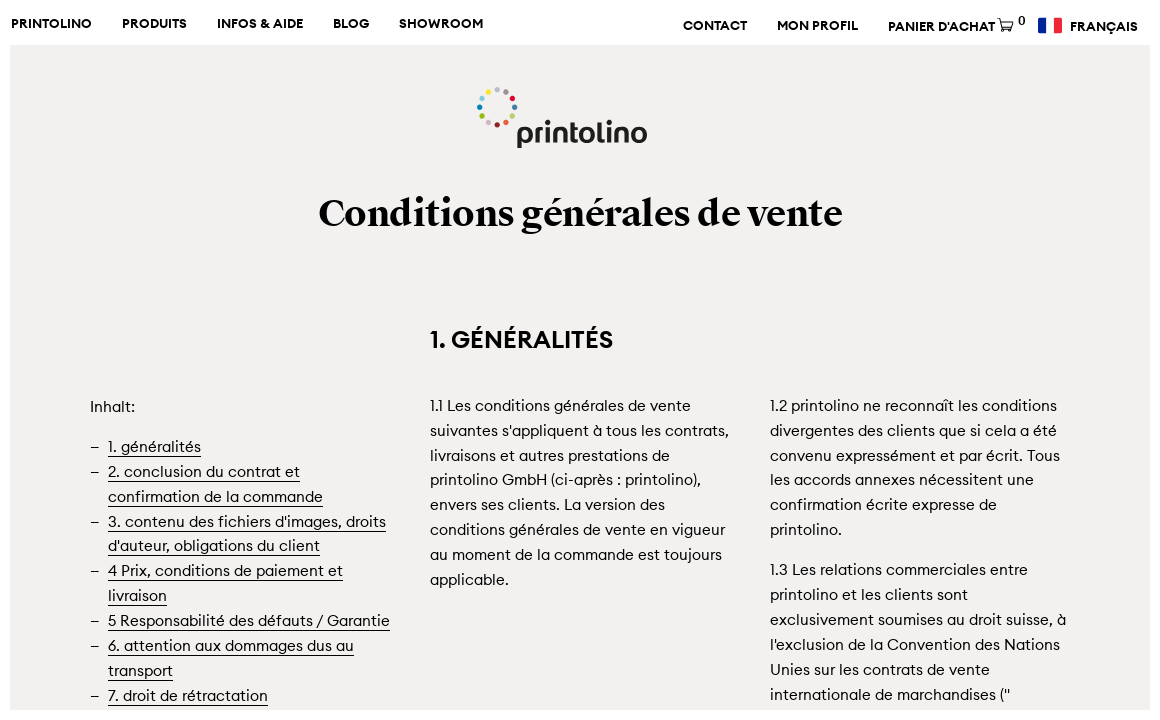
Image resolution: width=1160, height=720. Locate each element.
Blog (351, 24)
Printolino (51, 24)
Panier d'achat (955, 26)
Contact (715, 26)
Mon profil (817, 26)
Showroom (441, 24)
